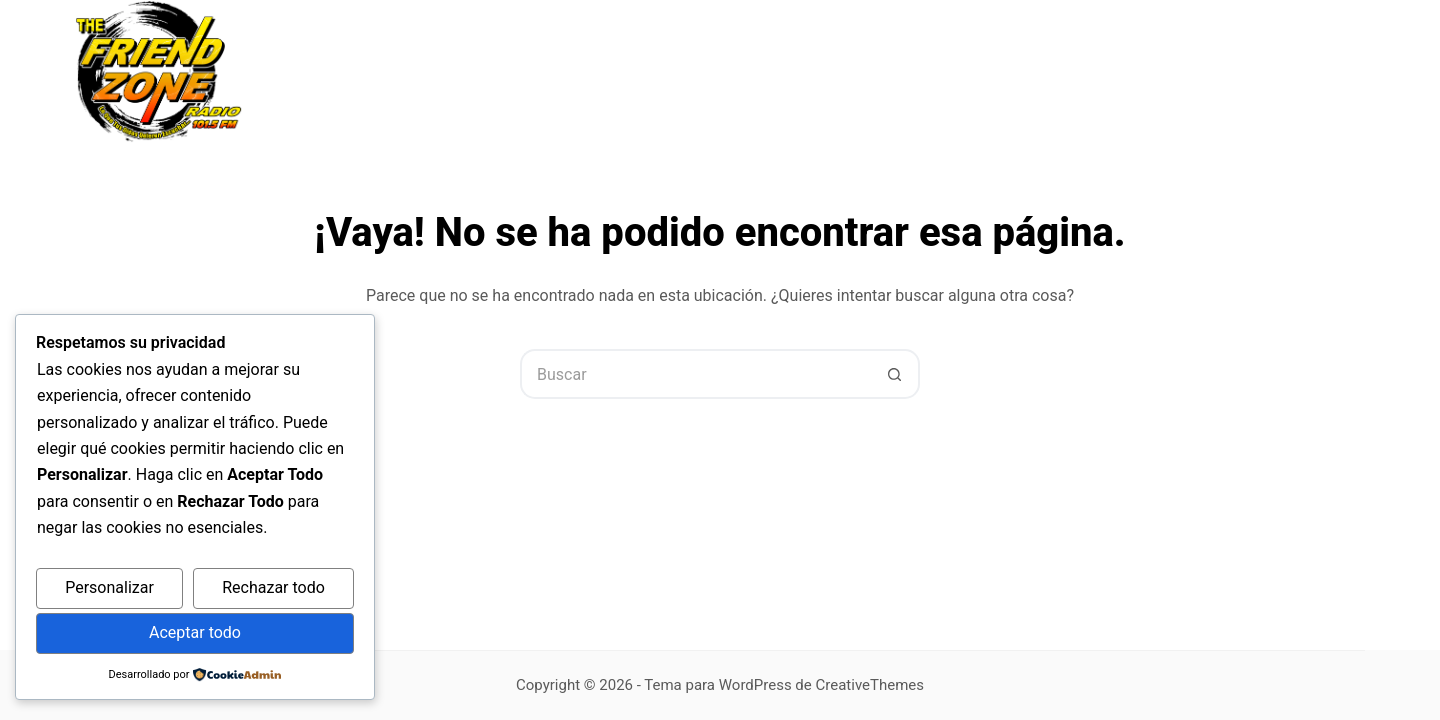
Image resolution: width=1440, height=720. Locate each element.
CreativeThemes (870, 685)
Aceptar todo (195, 632)
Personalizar (109, 587)
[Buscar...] (695, 374)
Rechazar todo (273, 587)
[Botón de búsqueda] (895, 374)
